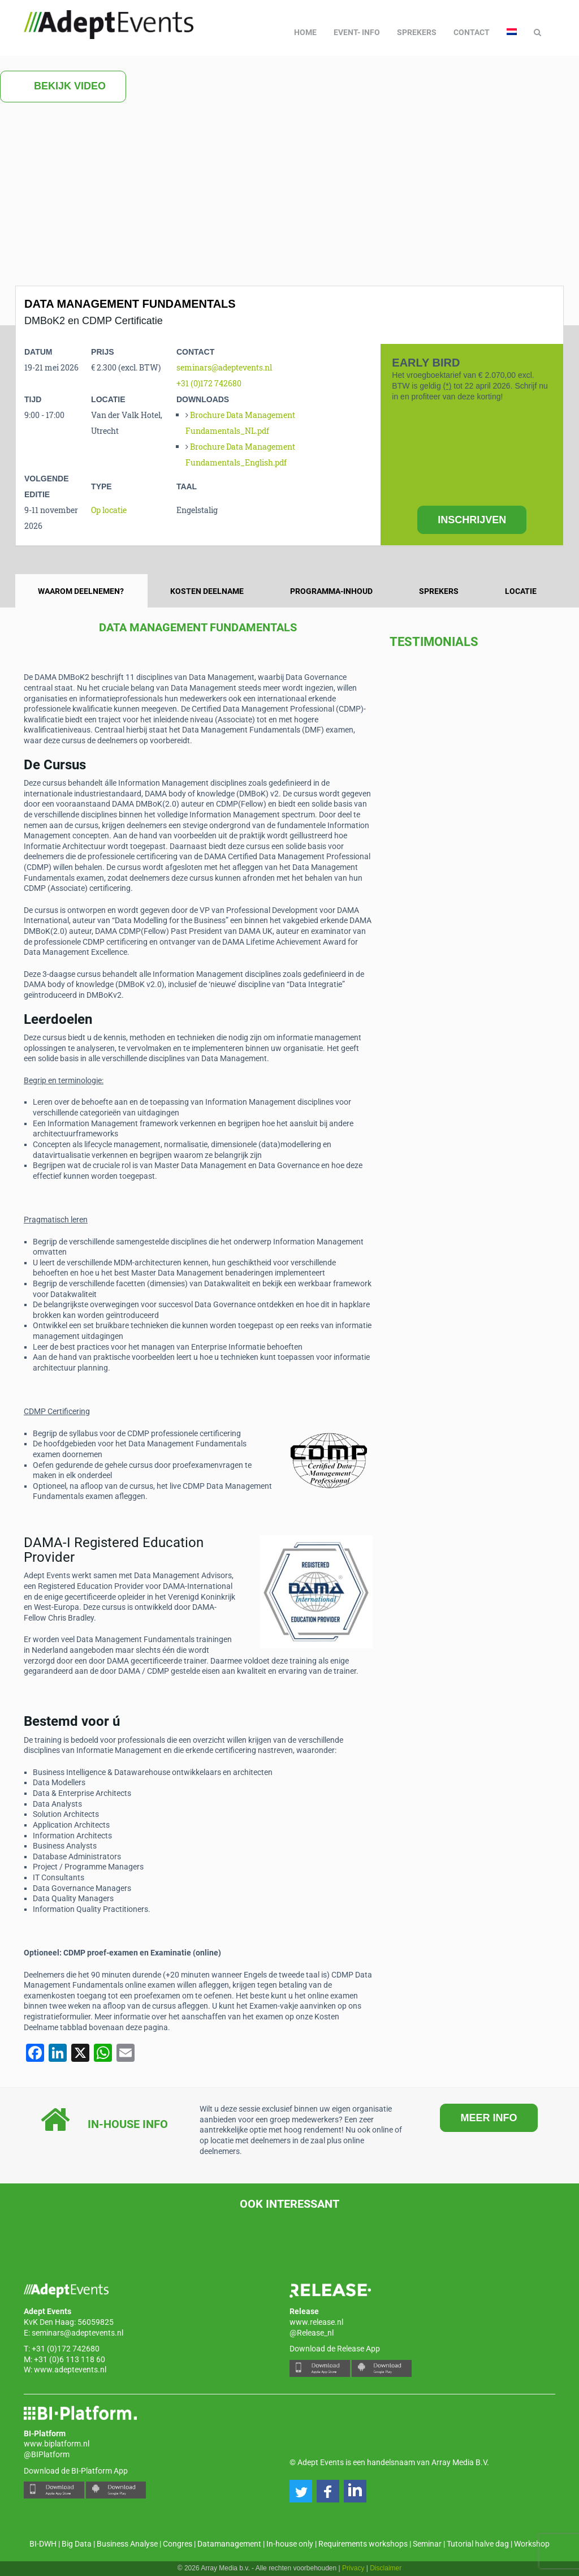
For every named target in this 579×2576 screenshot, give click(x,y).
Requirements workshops (363, 2543)
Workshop (532, 2543)
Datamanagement (229, 2543)
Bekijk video (63, 86)
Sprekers (417, 32)
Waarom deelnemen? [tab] (81, 591)
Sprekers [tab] (439, 591)
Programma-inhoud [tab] (331, 591)
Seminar (427, 2543)
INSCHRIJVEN (472, 519)
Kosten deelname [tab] (207, 591)
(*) (447, 385)
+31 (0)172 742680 (208, 383)
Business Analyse (127, 2543)
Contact (471, 32)
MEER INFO (488, 2117)
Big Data (77, 2543)
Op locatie (109, 510)
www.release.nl (316, 2322)
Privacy (353, 2568)
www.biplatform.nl (56, 2443)
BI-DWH (43, 2543)
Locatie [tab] (521, 591)
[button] (301, 2491)
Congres (177, 2543)
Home (305, 32)
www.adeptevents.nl (70, 2369)
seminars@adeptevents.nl (224, 367)
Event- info (357, 32)
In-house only (289, 2543)
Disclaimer (385, 2568)
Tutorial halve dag (478, 2543)
